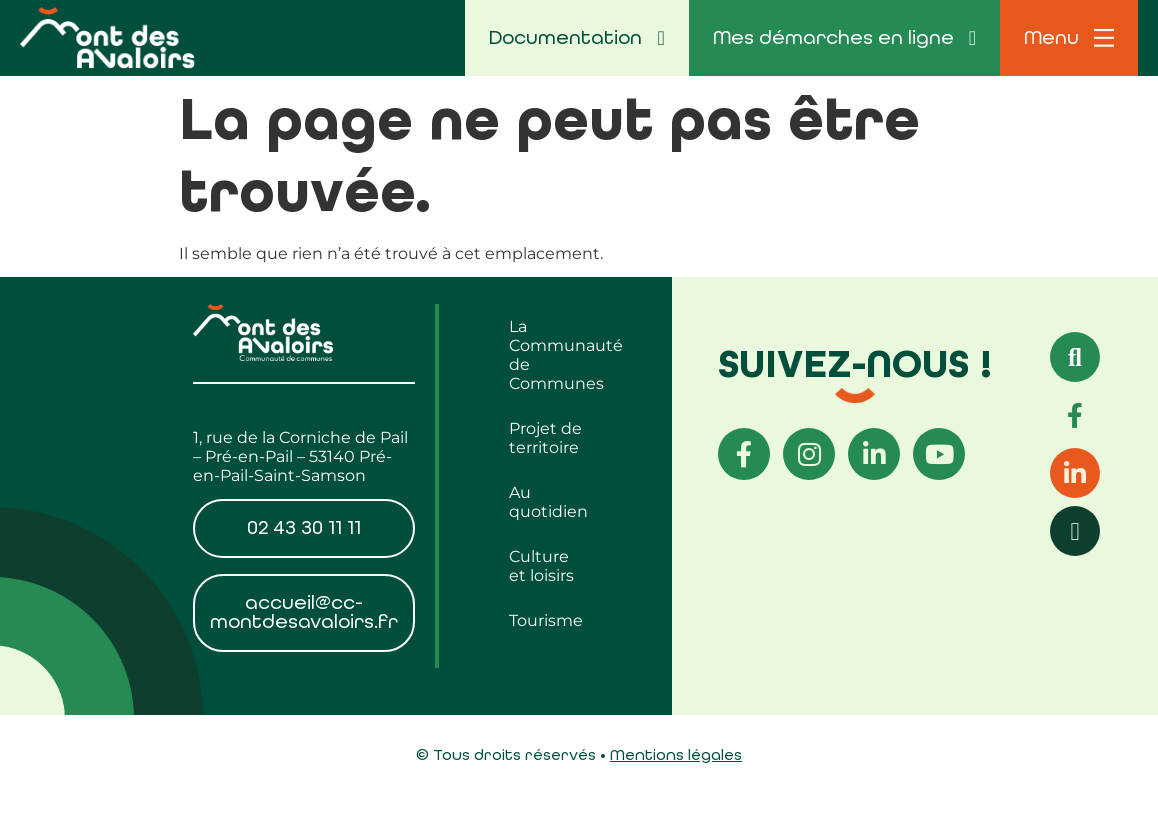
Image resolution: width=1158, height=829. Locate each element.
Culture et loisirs (541, 566)
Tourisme (546, 620)
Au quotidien (548, 502)
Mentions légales (676, 754)
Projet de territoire (545, 438)
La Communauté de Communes (556, 355)
